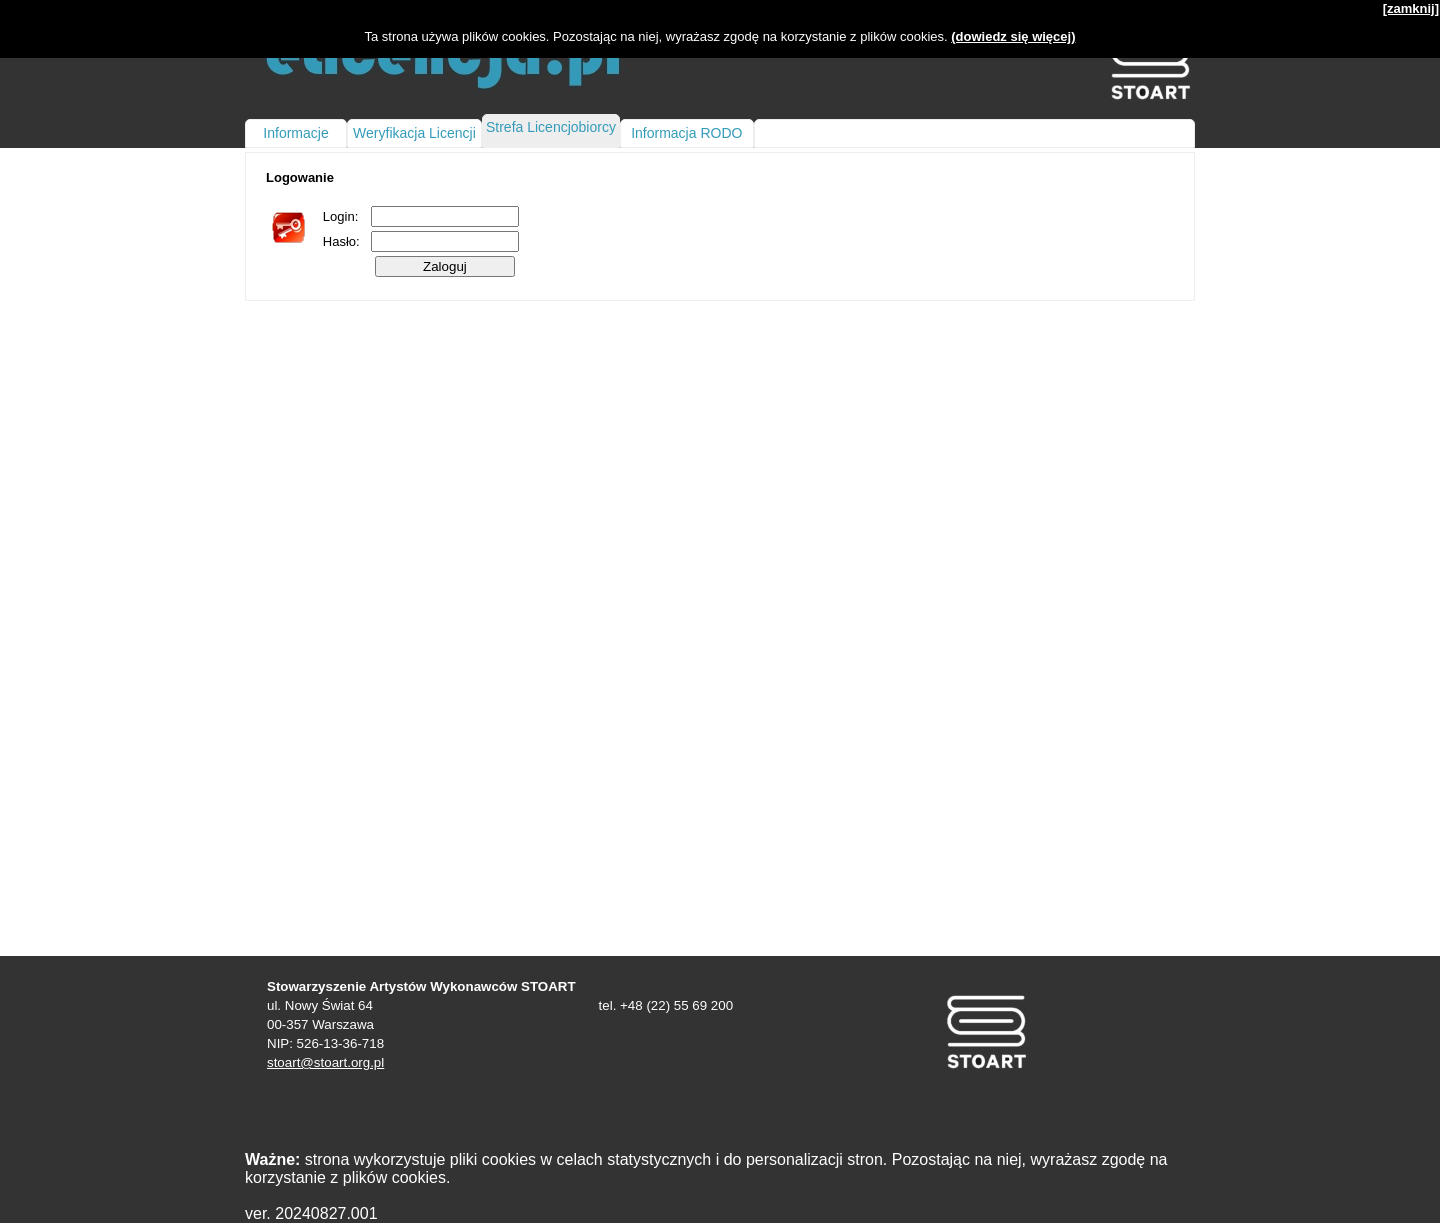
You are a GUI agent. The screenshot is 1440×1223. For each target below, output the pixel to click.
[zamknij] (1411, 8)
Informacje (295, 133)
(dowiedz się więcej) (1013, 36)
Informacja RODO (686, 133)
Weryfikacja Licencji (414, 133)
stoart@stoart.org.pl (325, 1062)
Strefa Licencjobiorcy (551, 127)
